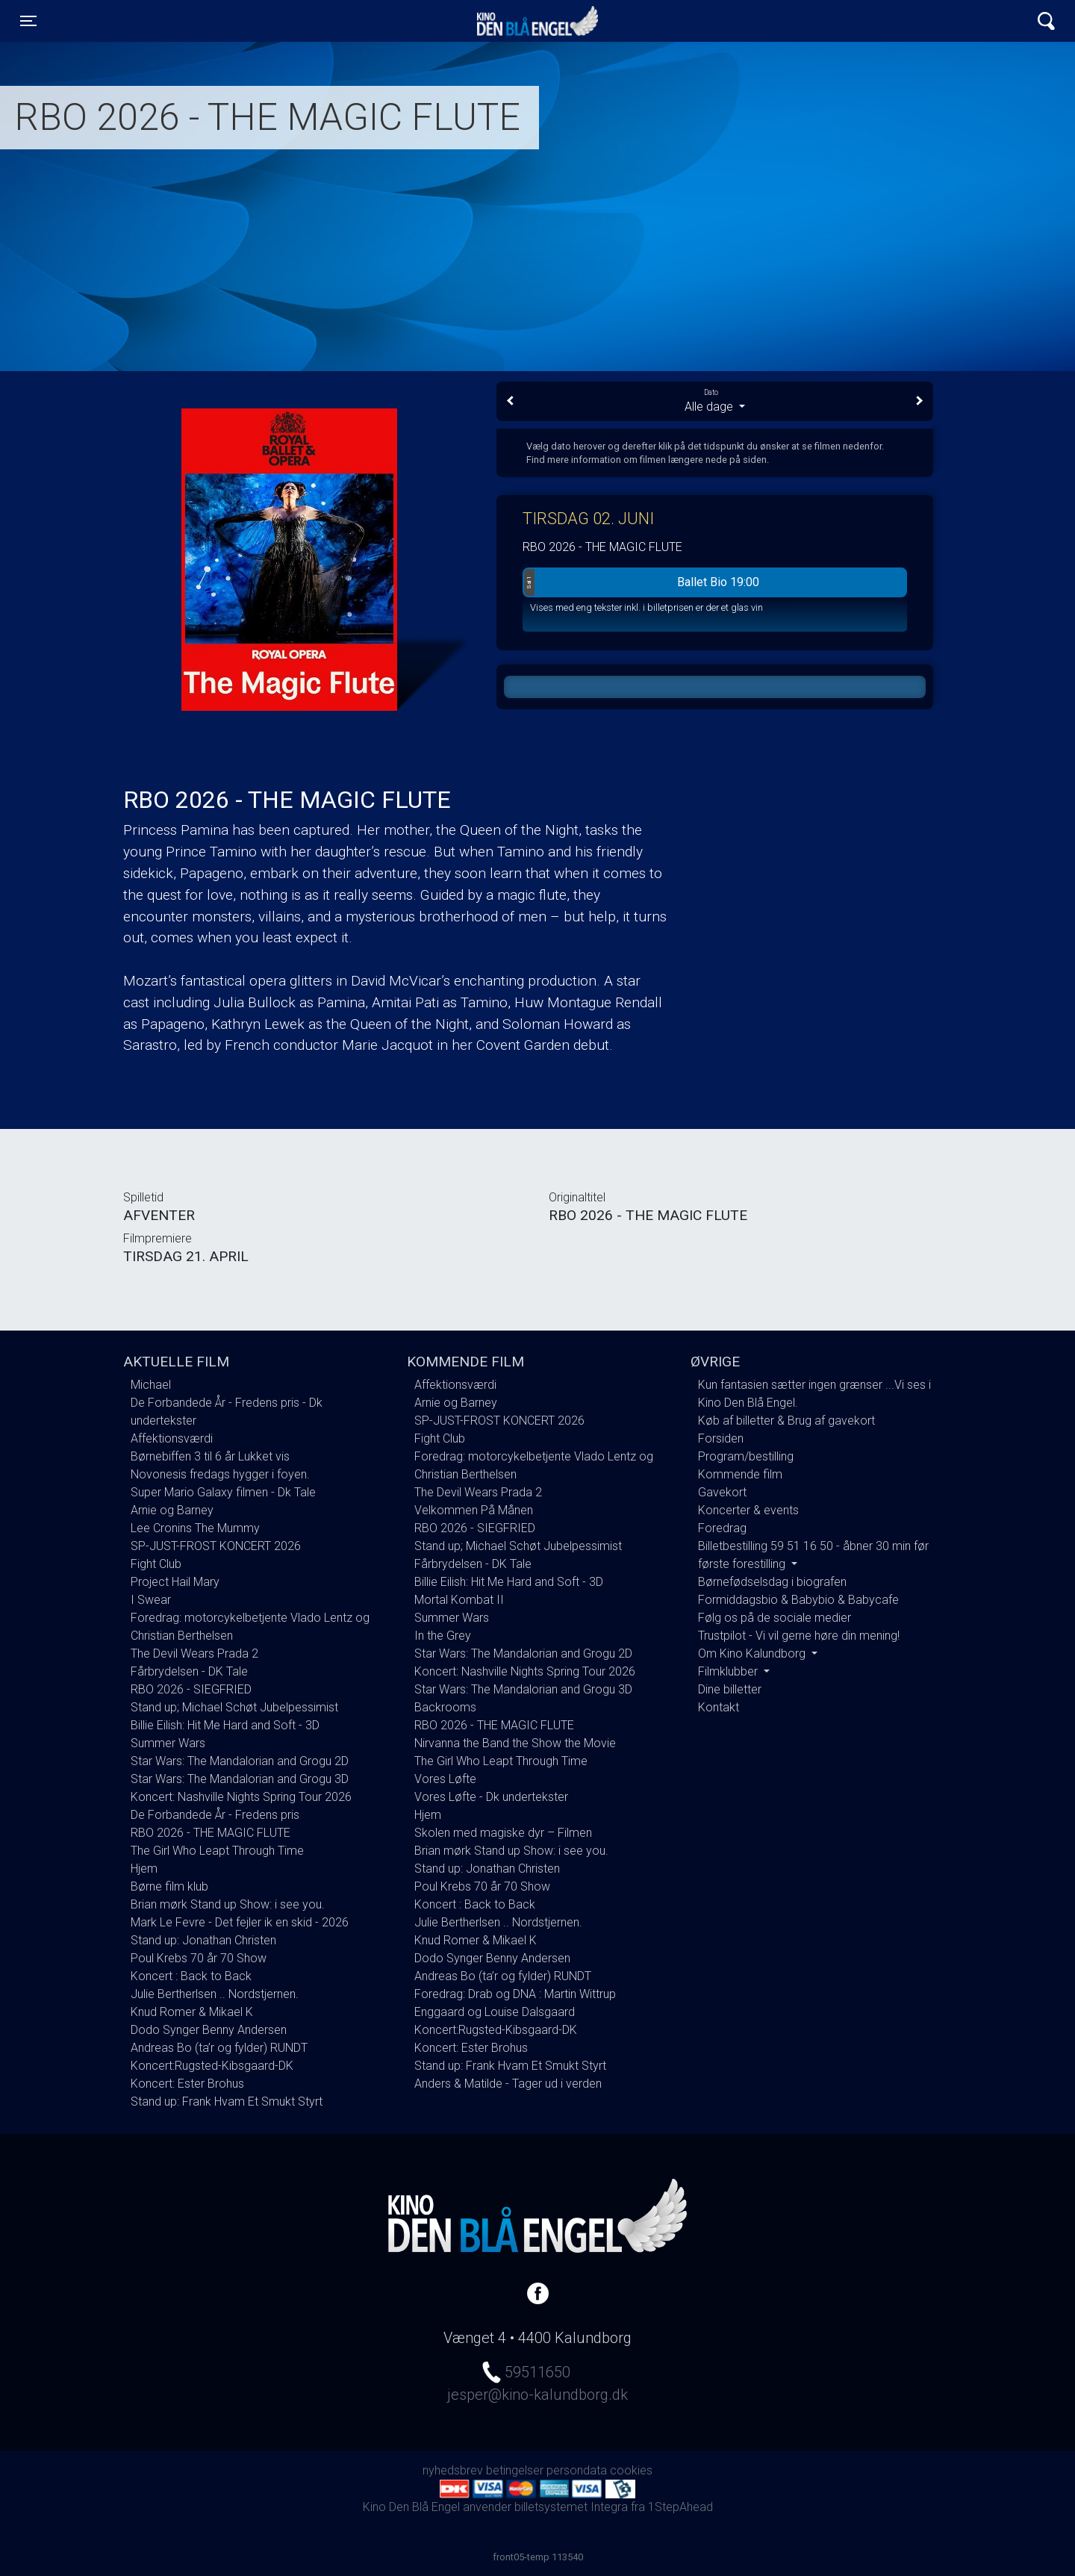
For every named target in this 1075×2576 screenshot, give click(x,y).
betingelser (514, 2470)
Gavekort (722, 1492)
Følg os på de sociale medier (774, 1618)
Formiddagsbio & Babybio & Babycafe (798, 1600)
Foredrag (722, 1528)
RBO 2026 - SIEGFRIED (191, 1689)
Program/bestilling (746, 1456)
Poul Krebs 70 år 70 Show (199, 1958)
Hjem (144, 1868)
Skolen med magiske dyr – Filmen (503, 1833)
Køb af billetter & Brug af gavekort (786, 1420)
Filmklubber (729, 1671)
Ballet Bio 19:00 (641, 582)
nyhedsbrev (453, 2470)
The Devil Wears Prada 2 (194, 1653)
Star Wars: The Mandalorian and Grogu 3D (240, 1779)
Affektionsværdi (172, 1438)
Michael (151, 1385)
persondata (576, 2470)
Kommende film (740, 1474)
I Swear (151, 1600)
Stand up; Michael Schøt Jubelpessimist (234, 1707)
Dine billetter (729, 1689)
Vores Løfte (445, 1779)
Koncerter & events (748, 1510)
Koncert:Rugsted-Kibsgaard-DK (212, 2066)
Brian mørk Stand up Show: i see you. (228, 1904)
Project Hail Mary (175, 1582)
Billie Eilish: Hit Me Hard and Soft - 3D (225, 1725)
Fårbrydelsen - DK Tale (189, 1671)
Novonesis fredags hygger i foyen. (220, 1474)
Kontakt (718, 1707)
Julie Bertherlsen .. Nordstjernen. (215, 1994)
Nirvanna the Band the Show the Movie (515, 1743)
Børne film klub (169, 1886)
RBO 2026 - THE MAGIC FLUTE (210, 1833)
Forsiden (721, 1438)
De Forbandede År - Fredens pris (215, 1815)
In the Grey (442, 1635)
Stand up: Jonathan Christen (203, 1940)
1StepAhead (680, 2507)
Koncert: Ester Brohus (187, 2083)
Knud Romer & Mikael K (192, 2012)
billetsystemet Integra (571, 2507)
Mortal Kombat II (459, 1600)
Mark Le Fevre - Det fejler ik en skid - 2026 (240, 1922)
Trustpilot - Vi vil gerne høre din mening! (799, 1635)
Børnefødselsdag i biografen (772, 1582)
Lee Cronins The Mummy (195, 1528)
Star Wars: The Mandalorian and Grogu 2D (240, 1761)
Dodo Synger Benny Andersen (209, 2030)
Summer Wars (168, 1743)
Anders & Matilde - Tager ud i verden (508, 2083)
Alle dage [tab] (715, 400)
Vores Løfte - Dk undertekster (491, 1797)
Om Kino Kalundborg (753, 1653)
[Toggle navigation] (28, 21)
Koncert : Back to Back (191, 1976)
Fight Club (156, 1564)
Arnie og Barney (172, 1510)
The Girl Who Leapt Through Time (217, 1851)
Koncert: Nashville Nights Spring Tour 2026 (241, 1797)
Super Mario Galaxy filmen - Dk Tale (223, 1492)
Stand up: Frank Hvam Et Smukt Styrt (226, 2101)
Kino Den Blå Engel (537, 21)
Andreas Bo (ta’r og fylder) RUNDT (219, 2048)
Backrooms (445, 1707)
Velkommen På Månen (473, 1510)
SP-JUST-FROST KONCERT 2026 (216, 1546)
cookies (631, 2470)
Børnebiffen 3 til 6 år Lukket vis (210, 1456)
